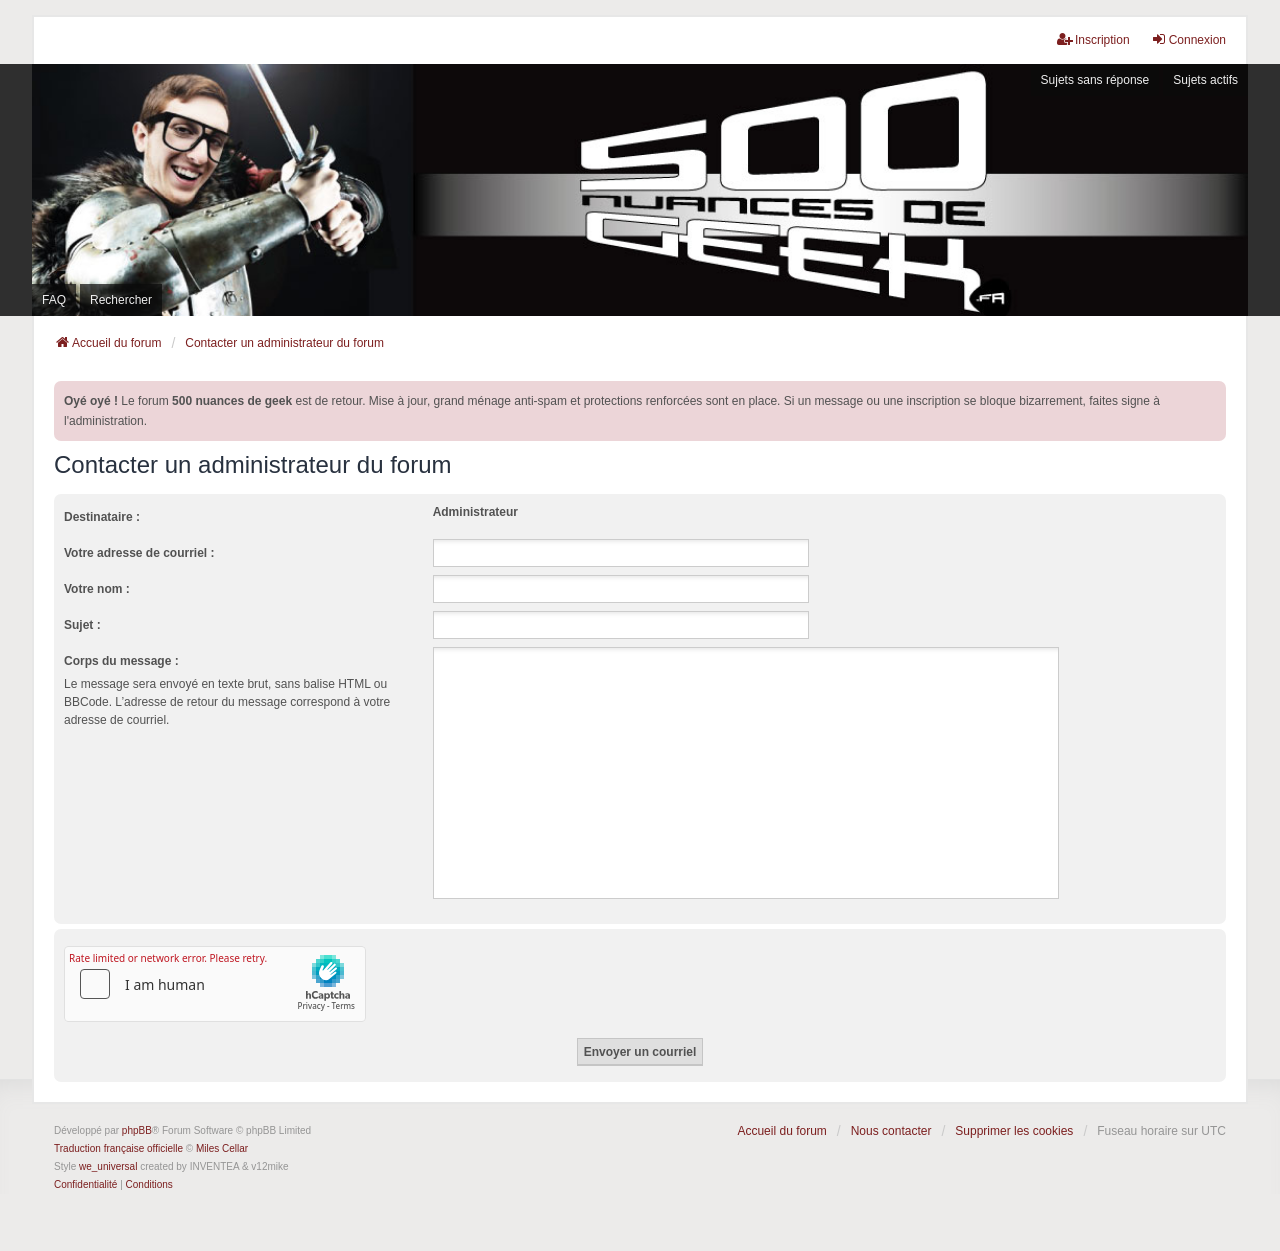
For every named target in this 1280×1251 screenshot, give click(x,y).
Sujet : (82, 625)
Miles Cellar (222, 1148)
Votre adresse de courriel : (139, 553)
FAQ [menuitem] (54, 300)
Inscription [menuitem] (1093, 39)
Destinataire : (102, 517)
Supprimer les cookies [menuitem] (1014, 1131)
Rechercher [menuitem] (121, 300)
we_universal (108, 1166)
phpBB (137, 1130)
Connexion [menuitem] (1188, 39)
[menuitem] (85, 1185)
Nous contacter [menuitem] (891, 1131)
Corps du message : (121, 661)
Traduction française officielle (118, 1148)
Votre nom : (97, 589)
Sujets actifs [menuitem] (1205, 80)
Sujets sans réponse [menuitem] (1095, 80)
